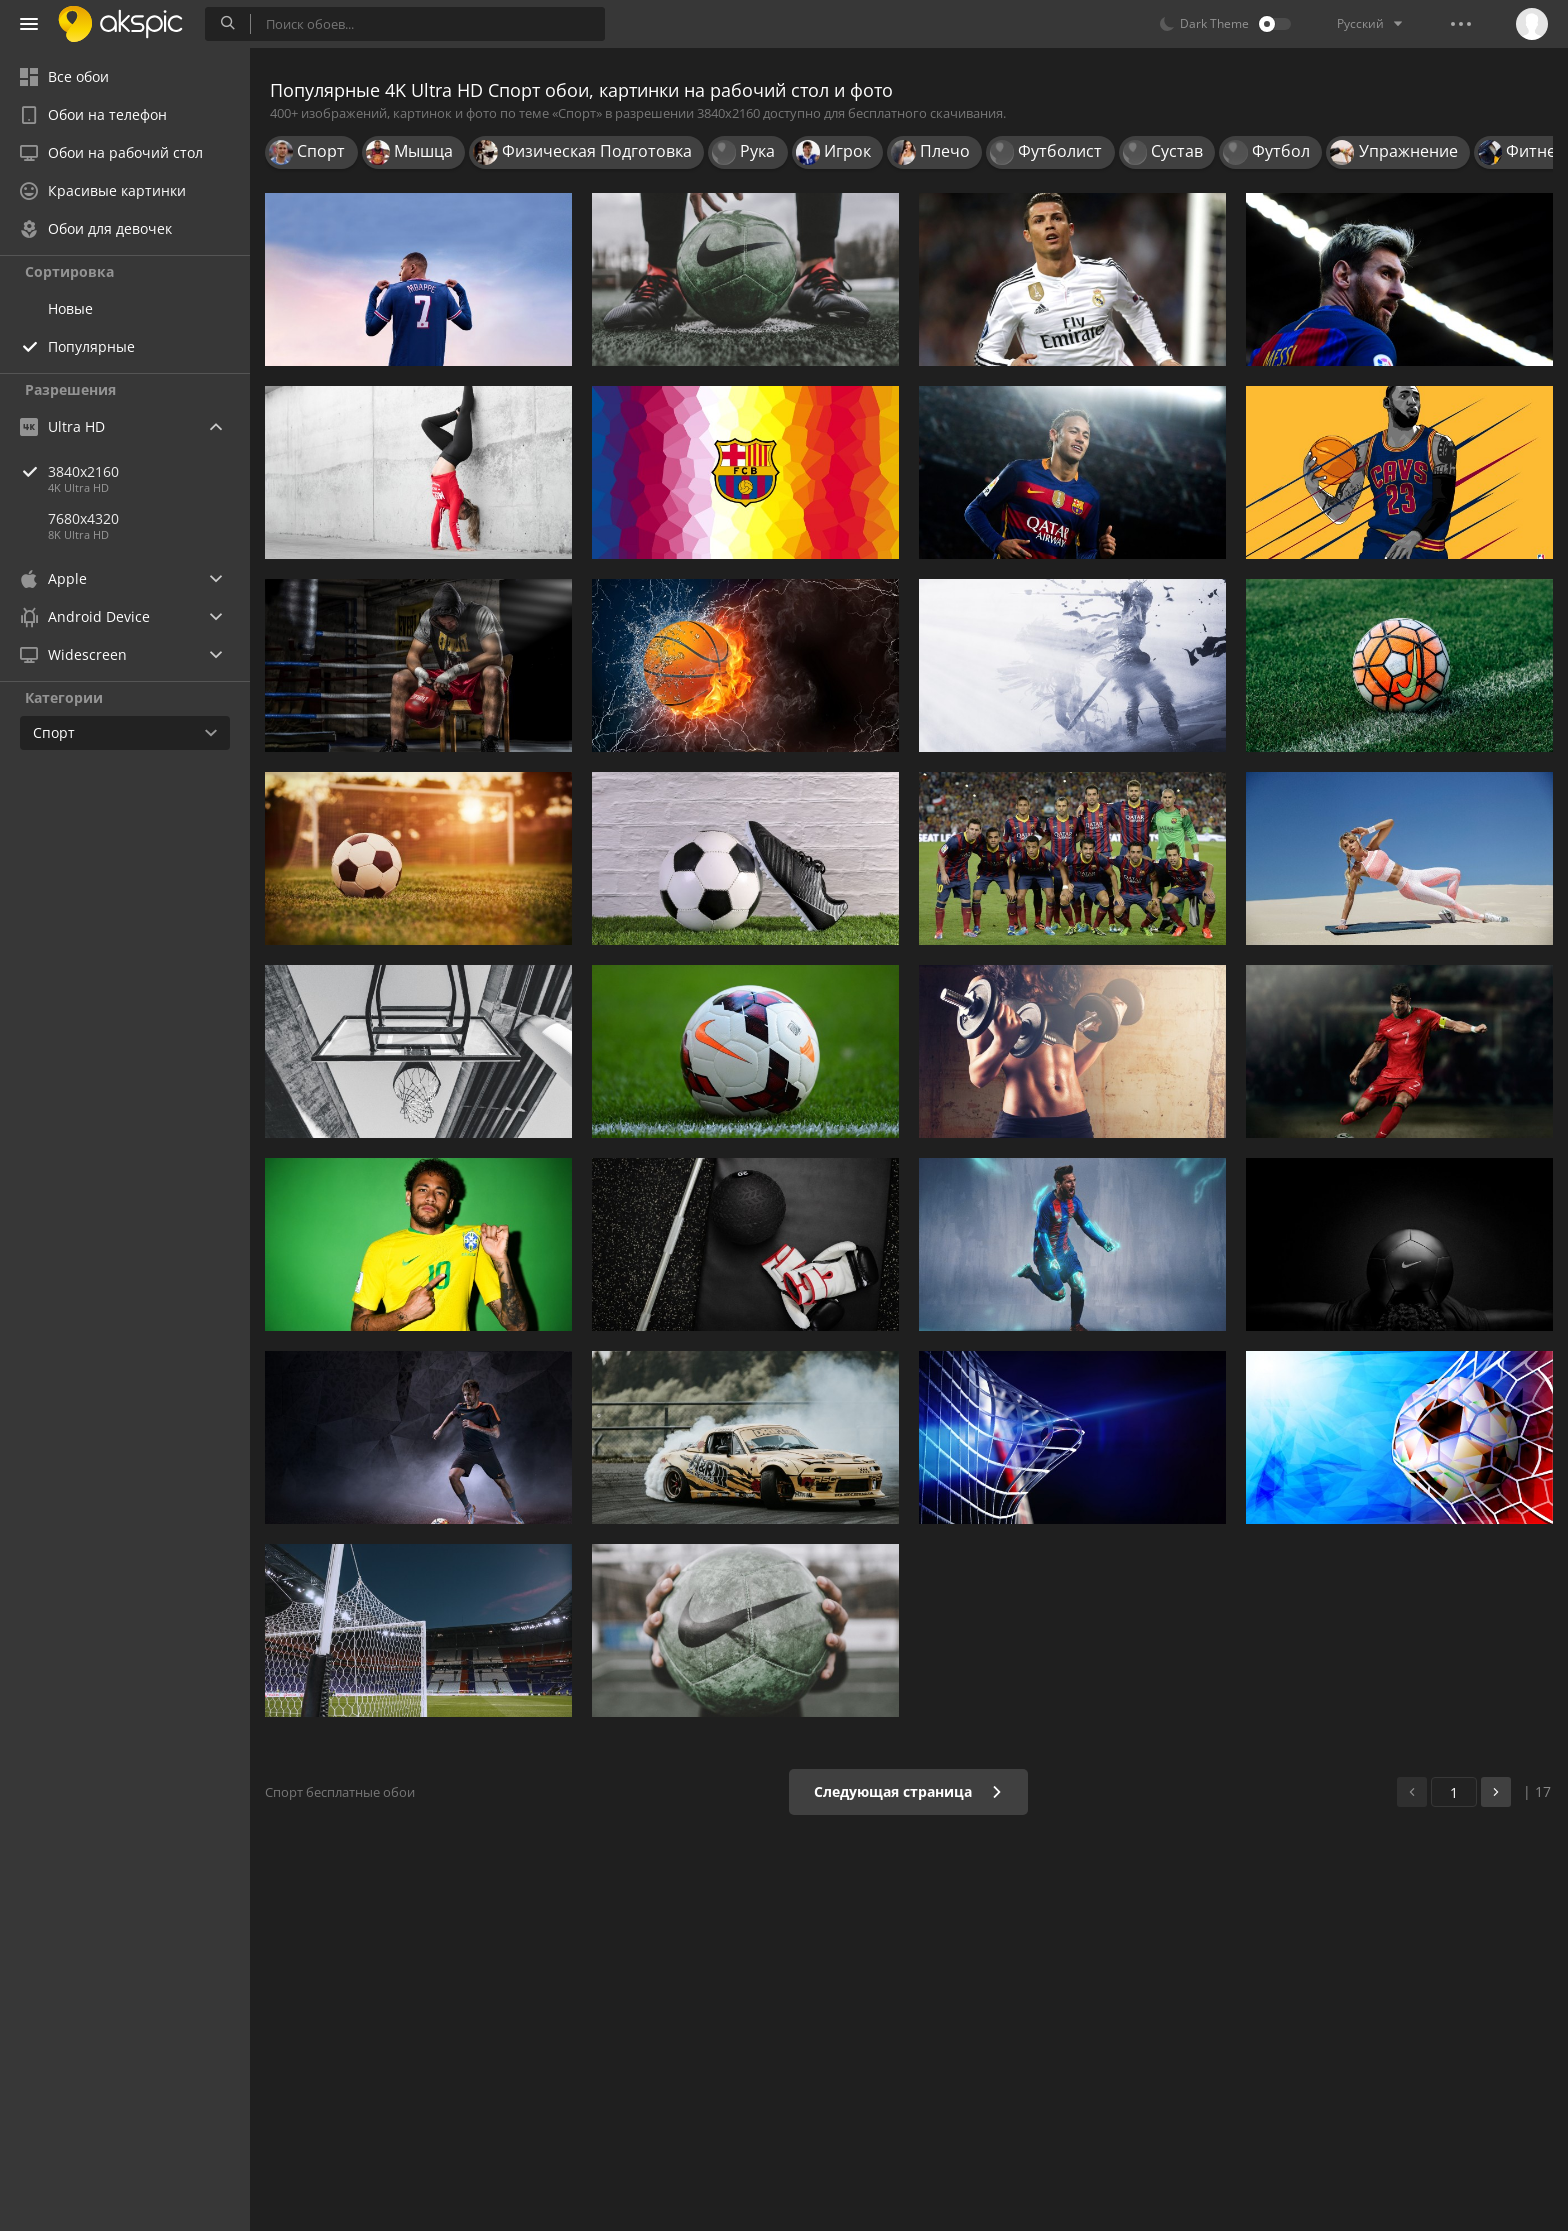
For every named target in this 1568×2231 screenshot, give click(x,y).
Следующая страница (908, 1791)
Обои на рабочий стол (111, 152)
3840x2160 (149, 471)
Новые (70, 308)
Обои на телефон (93, 114)
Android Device (85, 617)
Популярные (91, 346)
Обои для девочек (96, 228)
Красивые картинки (103, 190)
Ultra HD (62, 426)
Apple (53, 578)
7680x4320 (83, 518)
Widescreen (73, 654)
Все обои (64, 76)
